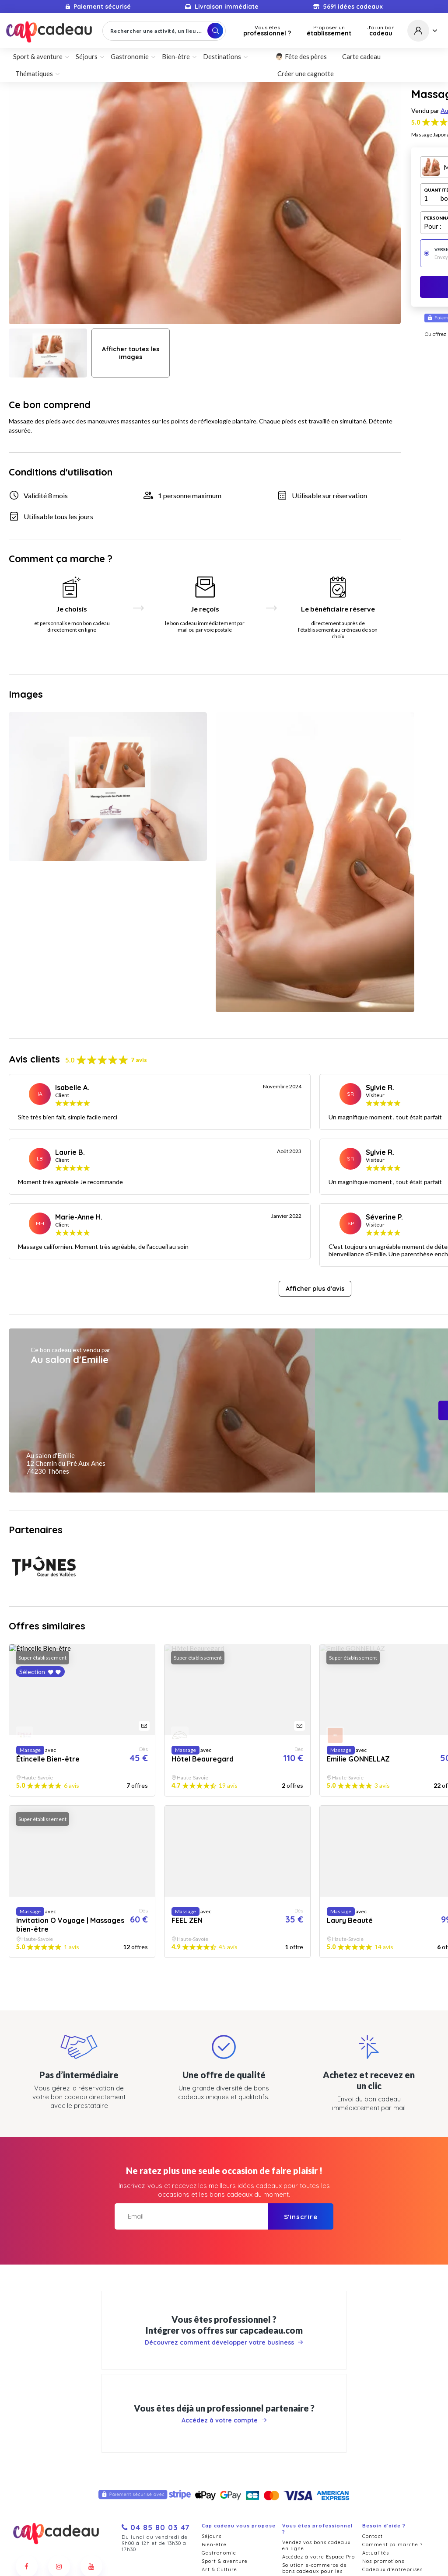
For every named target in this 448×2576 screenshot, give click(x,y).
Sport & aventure (38, 56)
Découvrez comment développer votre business (224, 2158)
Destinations (222, 56)
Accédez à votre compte (224, 2235)
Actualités (375, 2376)
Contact (372, 2359)
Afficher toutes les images (130, 353)
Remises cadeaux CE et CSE (318, 2512)
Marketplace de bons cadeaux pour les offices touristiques (314, 2483)
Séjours (87, 56)
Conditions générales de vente (145, 2555)
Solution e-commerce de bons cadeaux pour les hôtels (314, 2415)
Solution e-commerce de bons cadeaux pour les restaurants (314, 2394)
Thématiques (34, 73)
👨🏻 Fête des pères (301, 56)
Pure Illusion (255, 2568)
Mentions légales (321, 2555)
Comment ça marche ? (392, 2368)
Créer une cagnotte (305, 73)
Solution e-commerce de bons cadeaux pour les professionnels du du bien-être (314, 2438)
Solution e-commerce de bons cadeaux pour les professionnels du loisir (314, 2462)
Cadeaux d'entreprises (392, 2393)
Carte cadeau (361, 56)
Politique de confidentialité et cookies (242, 2555)
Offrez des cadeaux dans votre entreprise (315, 2500)
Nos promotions (383, 2384)
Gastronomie (130, 56)
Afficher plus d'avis (315, 1137)
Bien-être (176, 56)
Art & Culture (219, 2393)
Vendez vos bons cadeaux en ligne (316, 2369)
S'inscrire (301, 2031)
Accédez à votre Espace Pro (318, 2380)
